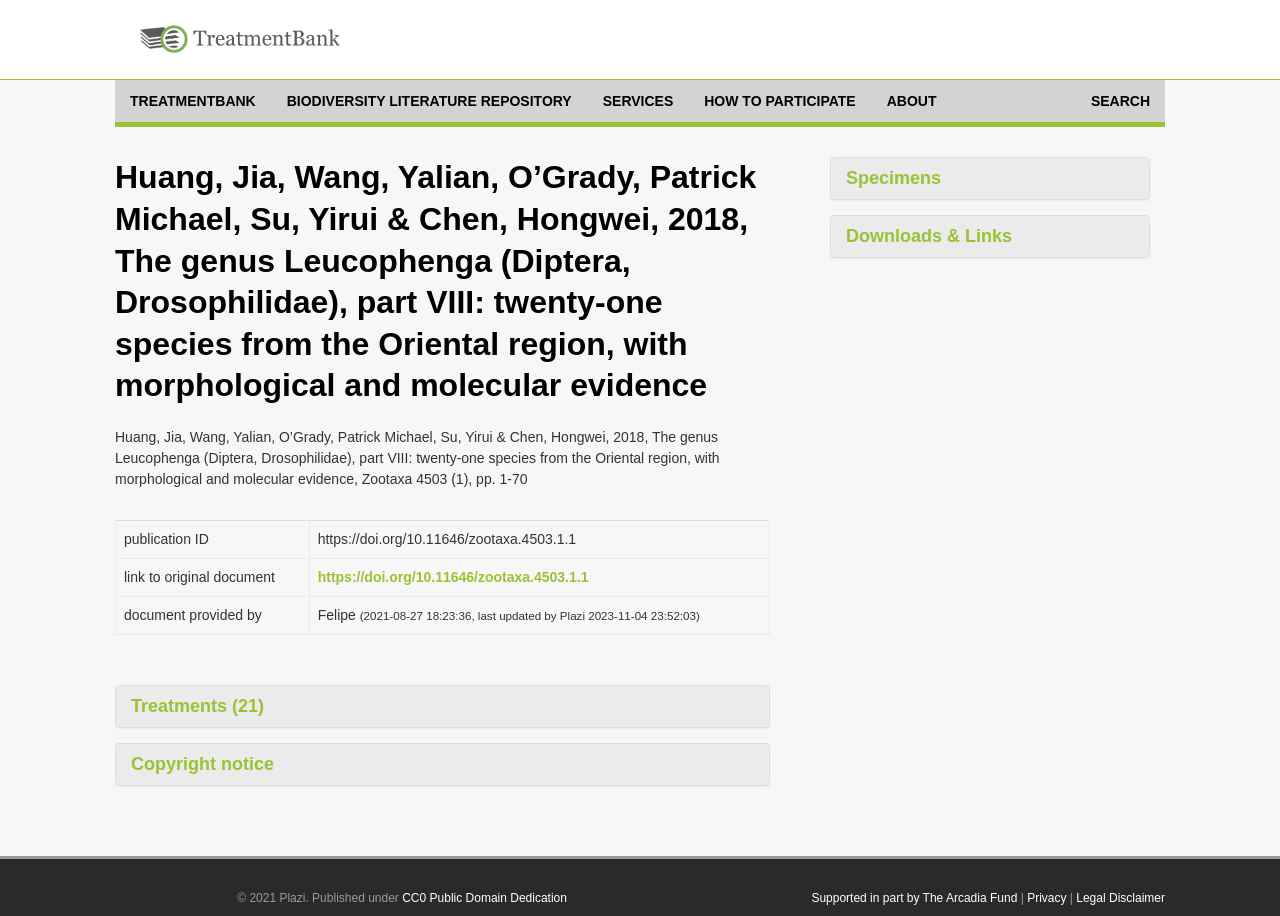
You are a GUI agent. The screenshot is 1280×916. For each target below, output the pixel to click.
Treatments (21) (197, 706)
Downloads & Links (929, 236)
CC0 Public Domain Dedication (484, 898)
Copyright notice (202, 764)
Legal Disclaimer (1120, 898)
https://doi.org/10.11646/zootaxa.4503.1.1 (453, 577)
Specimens (893, 178)
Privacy (1046, 898)
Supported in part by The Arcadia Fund (914, 898)
